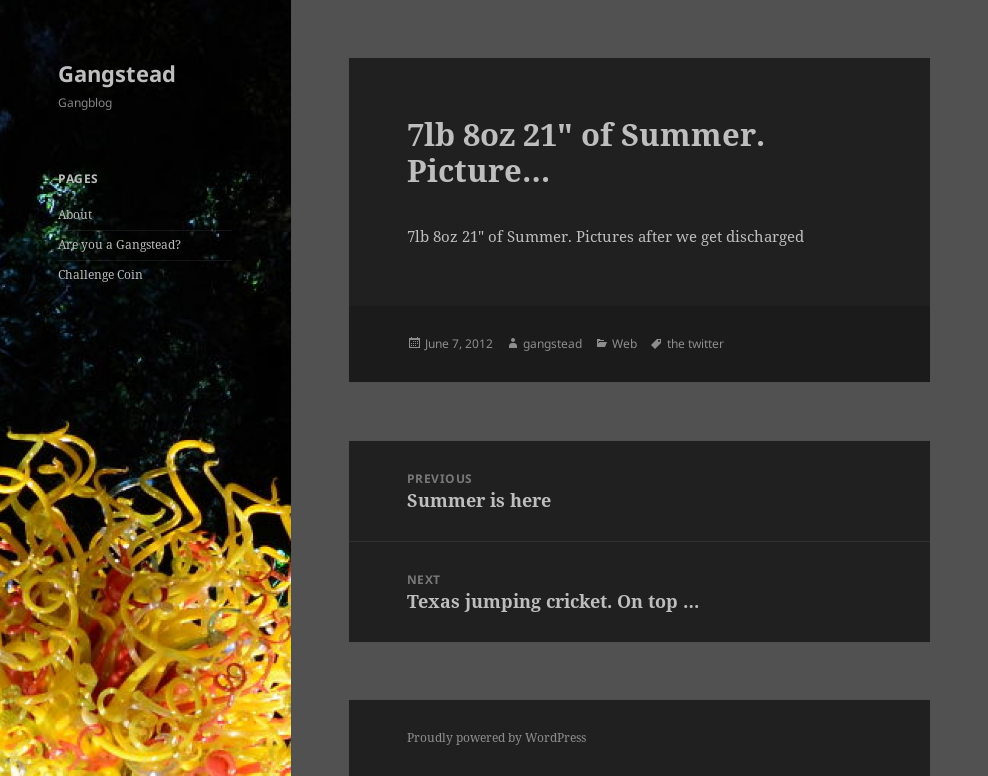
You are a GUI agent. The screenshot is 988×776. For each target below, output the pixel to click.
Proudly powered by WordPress (496, 737)
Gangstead (117, 73)
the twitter (695, 343)
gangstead (552, 343)
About (75, 214)
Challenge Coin (100, 274)
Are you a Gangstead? (119, 244)
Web (624, 343)
